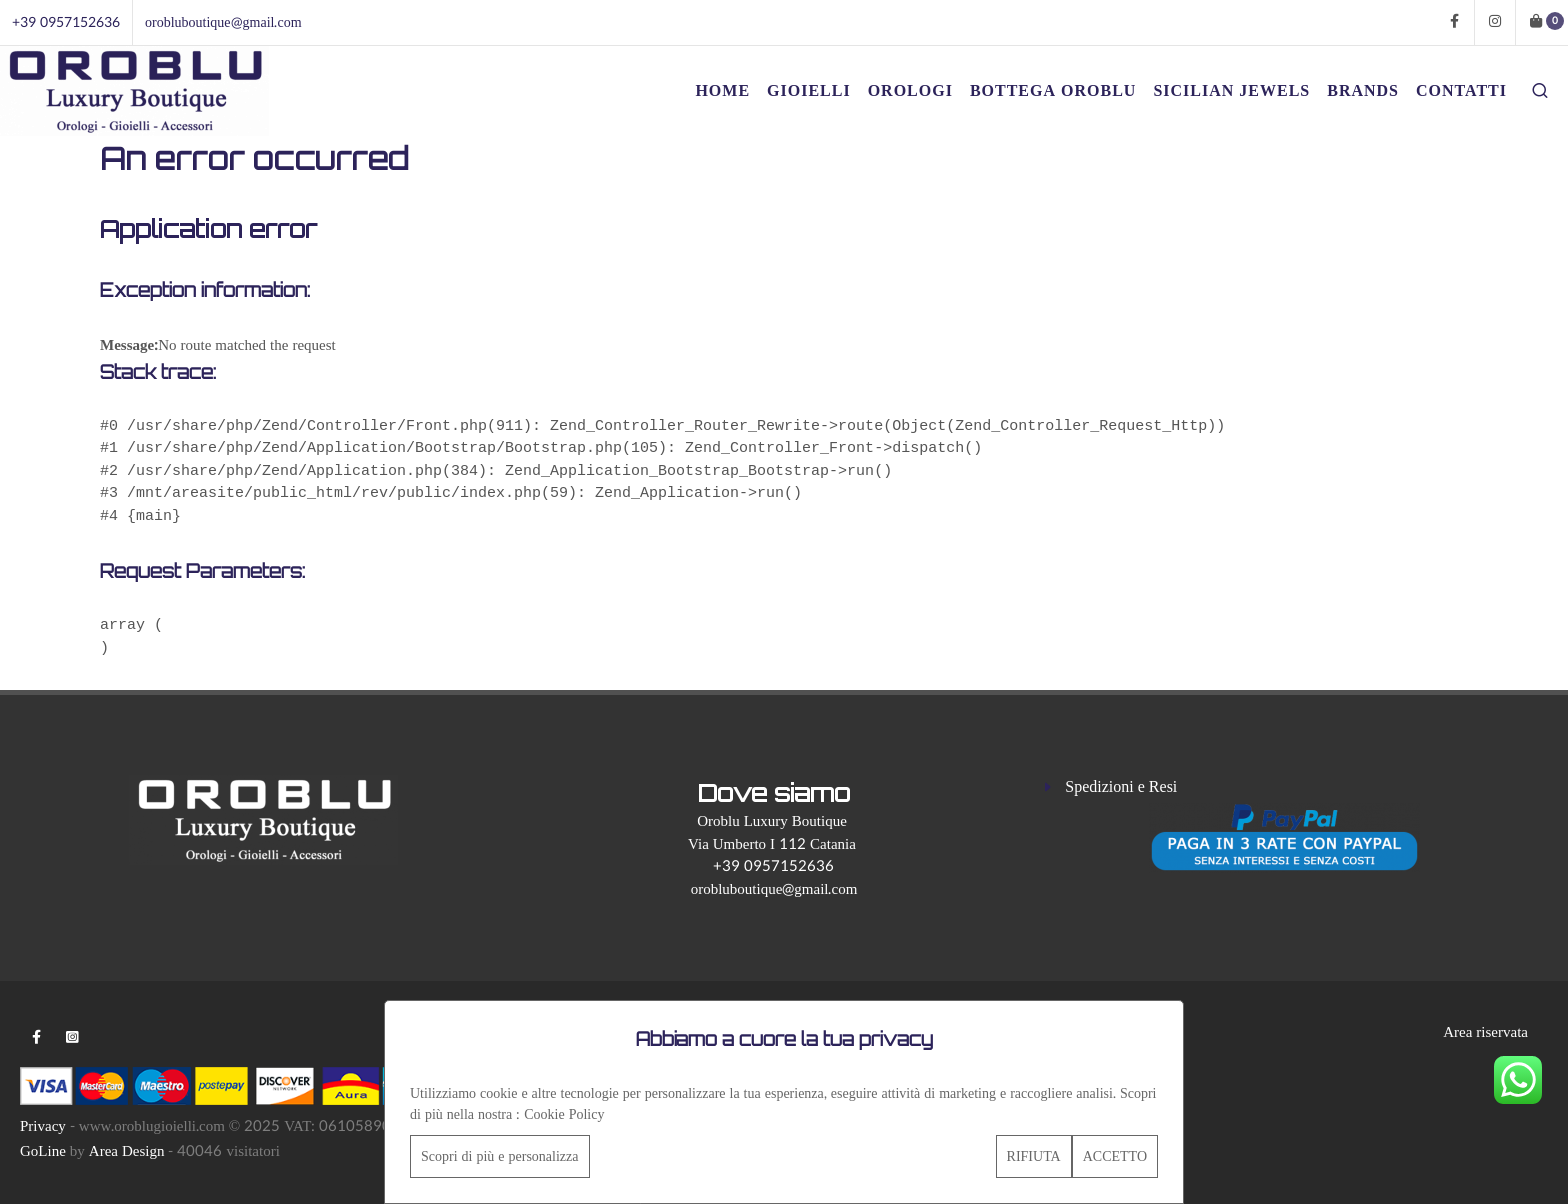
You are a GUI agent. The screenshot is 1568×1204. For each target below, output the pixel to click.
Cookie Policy (564, 1114)
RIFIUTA (1034, 1156)
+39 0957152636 (66, 22)
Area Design (127, 1151)
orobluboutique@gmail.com (223, 22)
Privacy (43, 1126)
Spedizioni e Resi (1121, 787)
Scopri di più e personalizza (500, 1156)
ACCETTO (1115, 1156)
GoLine (43, 1151)
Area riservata (1485, 1032)
